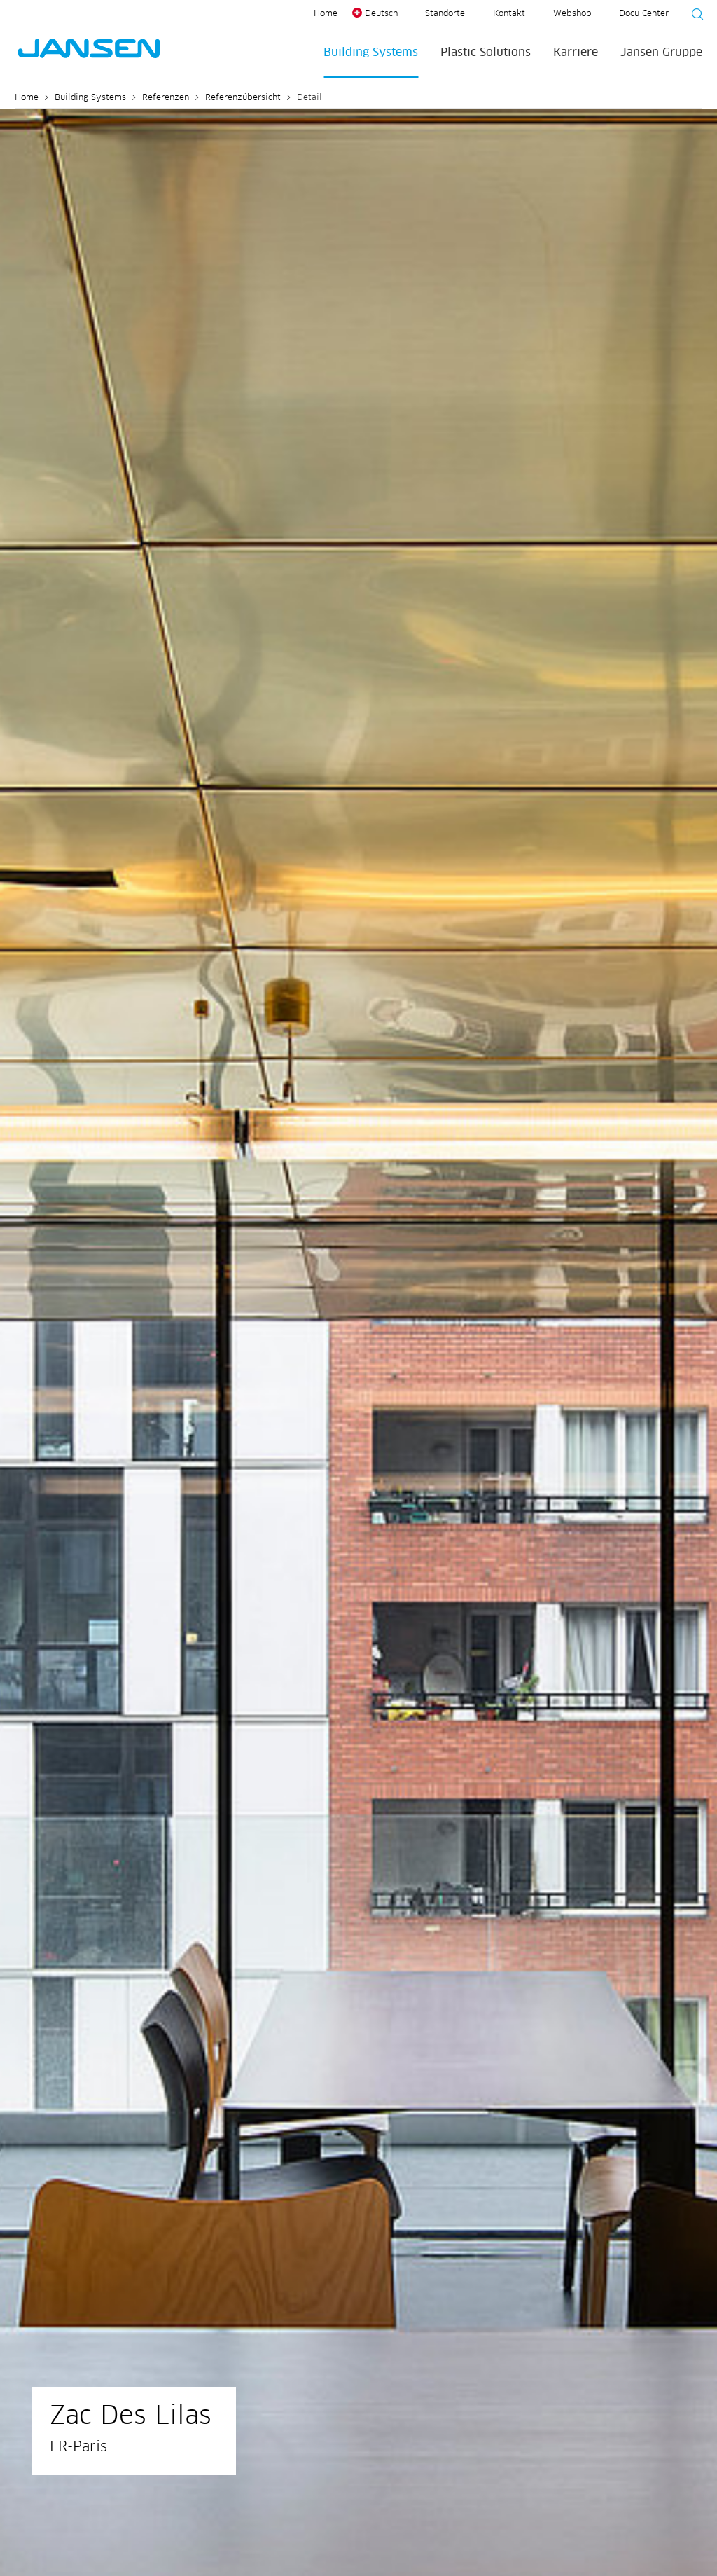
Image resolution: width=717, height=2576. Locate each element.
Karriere (575, 52)
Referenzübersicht (243, 98)
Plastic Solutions (485, 52)
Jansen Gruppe (661, 52)
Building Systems (370, 52)
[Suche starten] (693, 16)
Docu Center (644, 14)
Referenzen (165, 98)
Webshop (572, 14)
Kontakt (509, 14)
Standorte (445, 14)
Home (325, 14)
